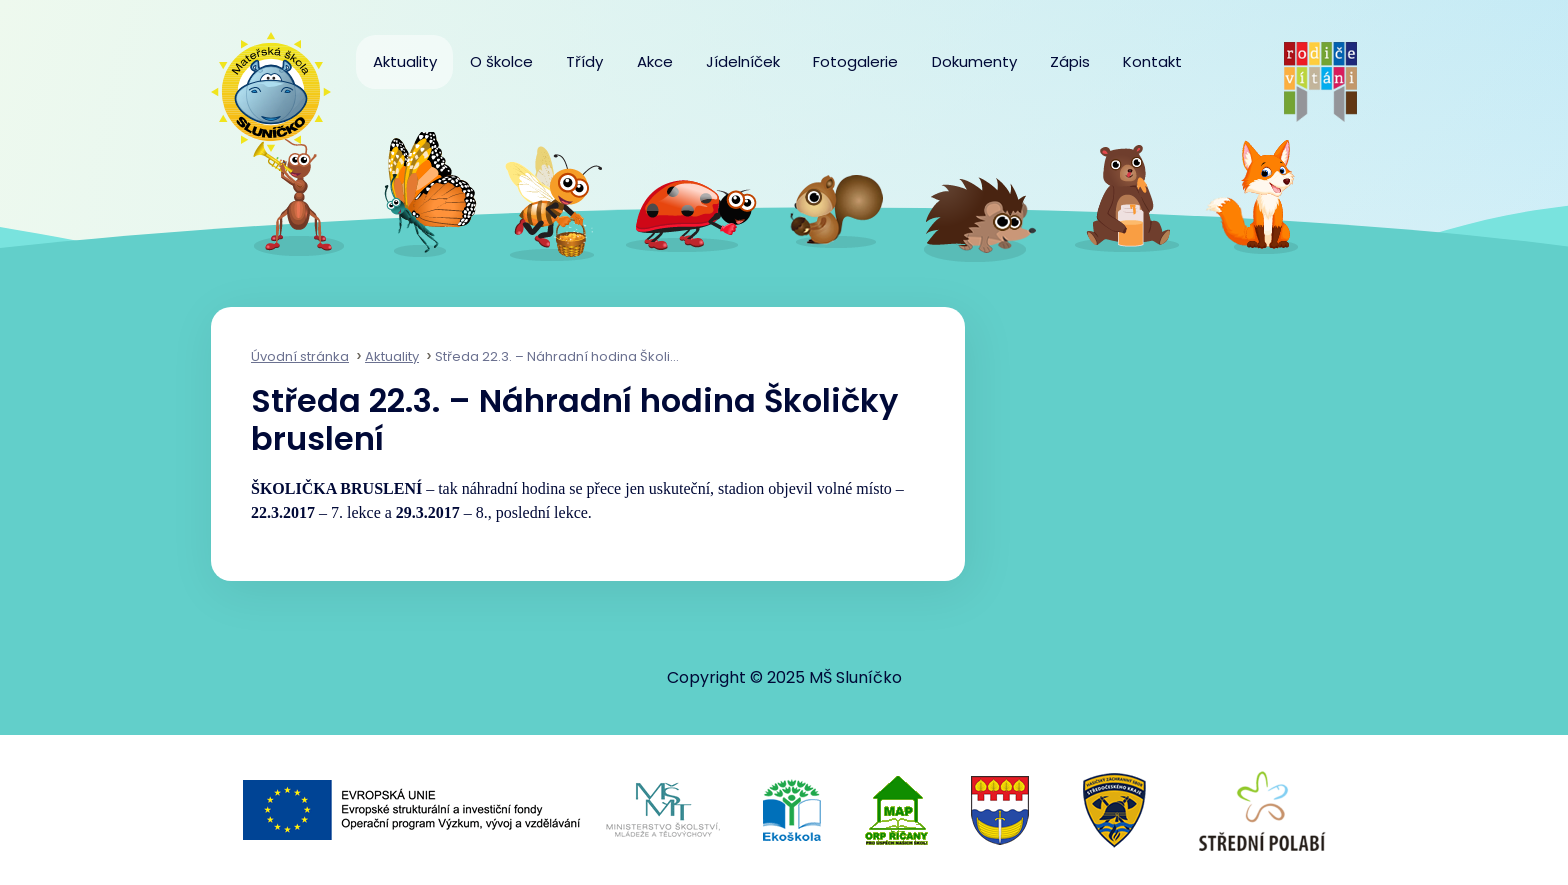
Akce (655, 61)
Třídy (584, 61)
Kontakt (1152, 61)
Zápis (1070, 61)
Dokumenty (974, 61)
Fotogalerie (855, 61)
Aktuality (405, 61)
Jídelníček (743, 61)
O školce (501, 61)
